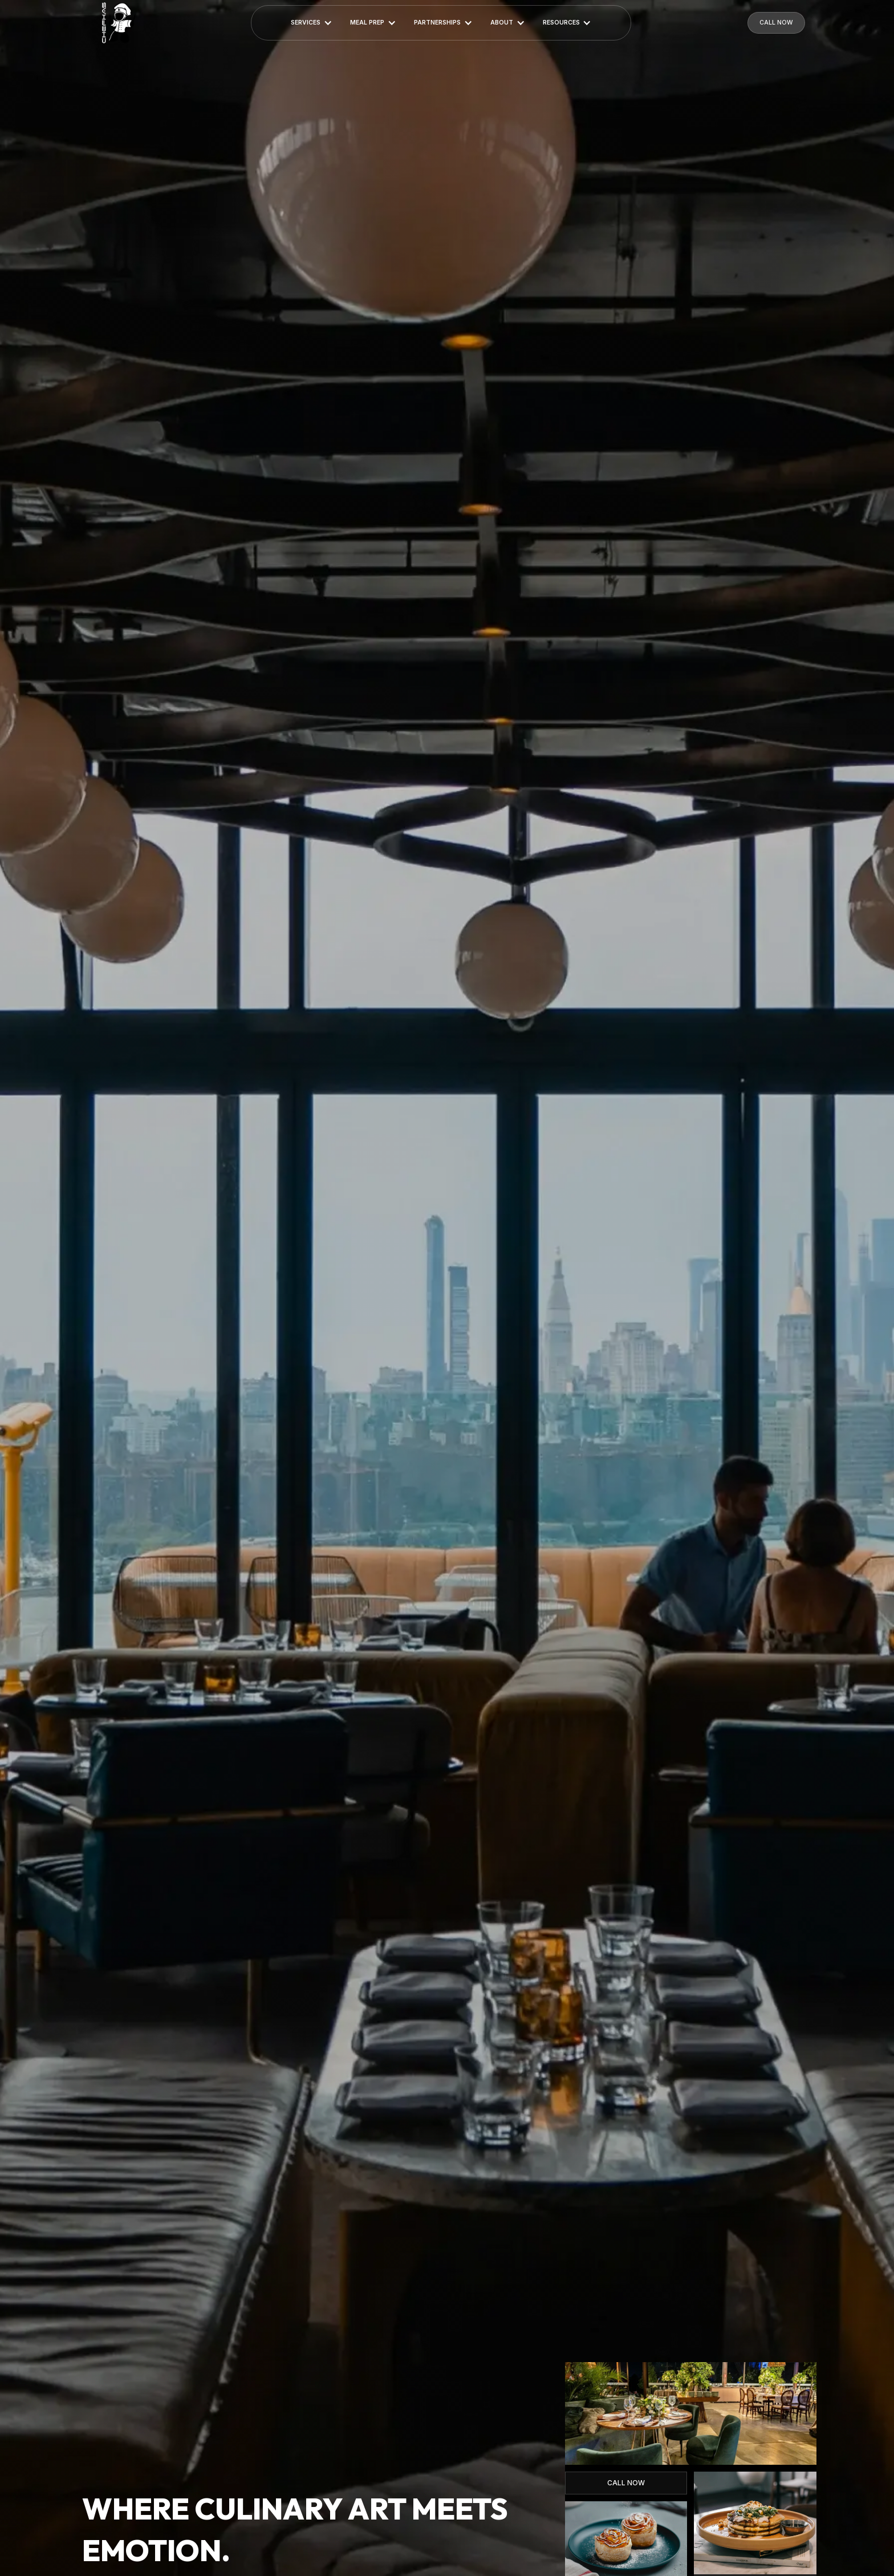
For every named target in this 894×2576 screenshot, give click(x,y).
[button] (311, 23)
